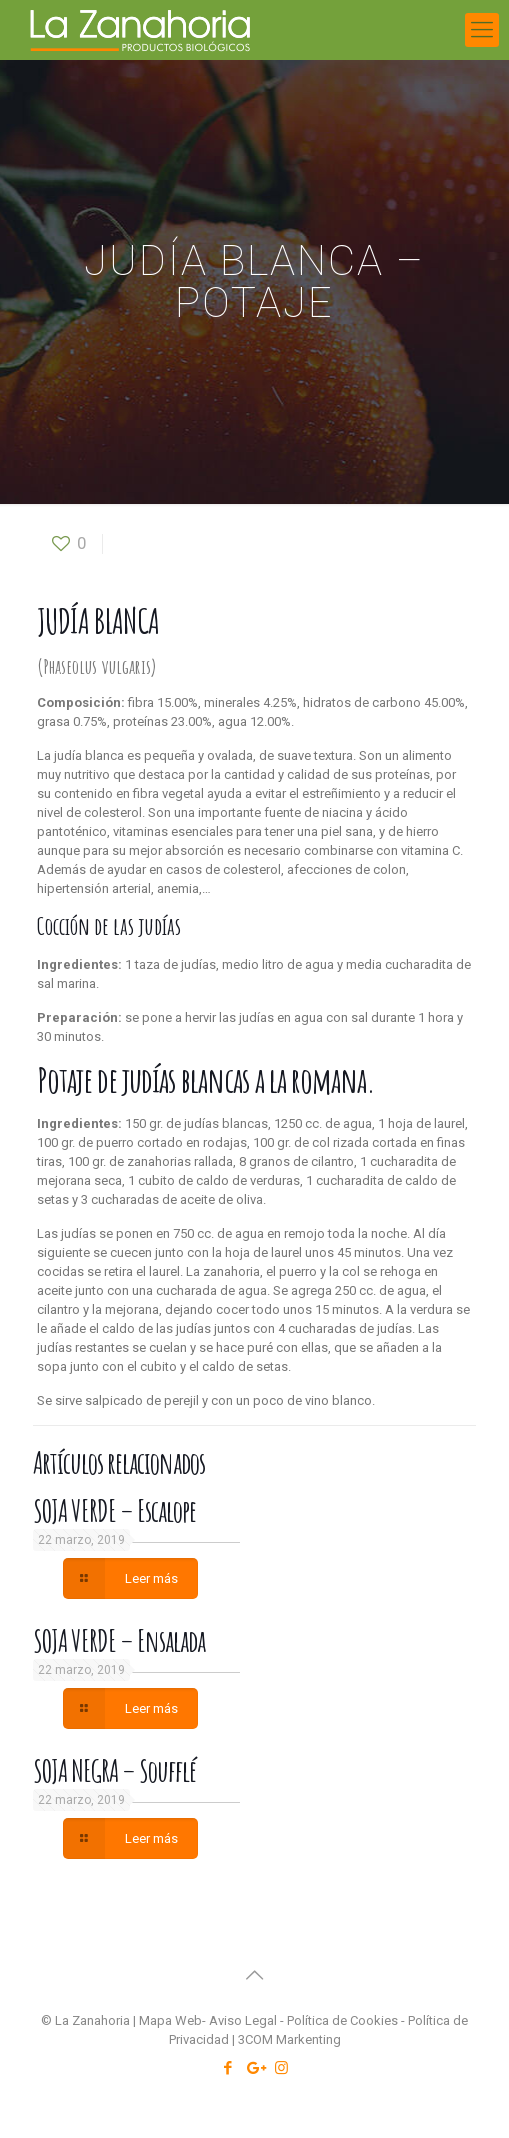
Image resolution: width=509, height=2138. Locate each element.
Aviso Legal (243, 2020)
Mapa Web (170, 2020)
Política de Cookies (342, 2020)
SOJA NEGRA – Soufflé (115, 1770)
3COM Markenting (289, 2039)
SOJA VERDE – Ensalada (119, 1640)
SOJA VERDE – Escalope (114, 1510)
